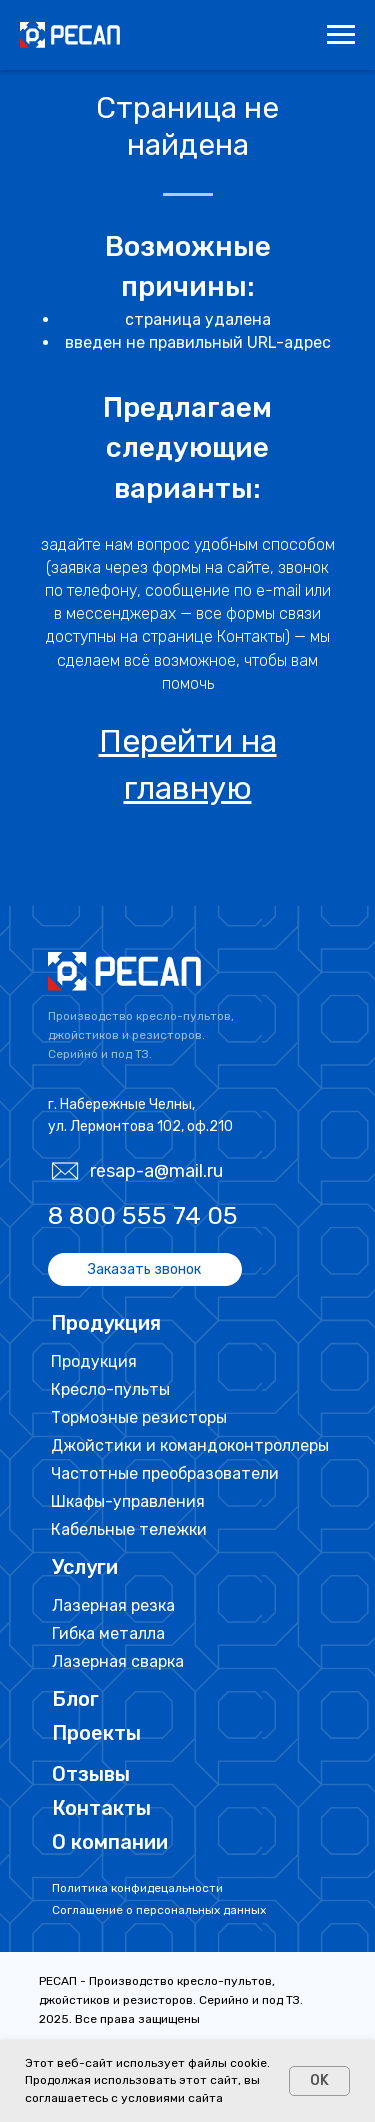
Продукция (94, 1361)
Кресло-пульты (110, 1389)
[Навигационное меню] (341, 35)
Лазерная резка (113, 1605)
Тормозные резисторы (139, 1417)
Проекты (96, 1733)
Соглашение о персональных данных (159, 1910)
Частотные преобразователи (165, 1473)
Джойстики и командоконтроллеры (190, 1445)
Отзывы (91, 1774)
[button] (145, 1269)
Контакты (101, 1808)
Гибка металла (108, 1633)
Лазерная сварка (118, 1661)
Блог (75, 1699)
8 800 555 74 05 (143, 1215)
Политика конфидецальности (137, 1888)
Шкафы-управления (128, 1501)
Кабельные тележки (129, 1529)
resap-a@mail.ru (156, 1171)
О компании (110, 1842)
